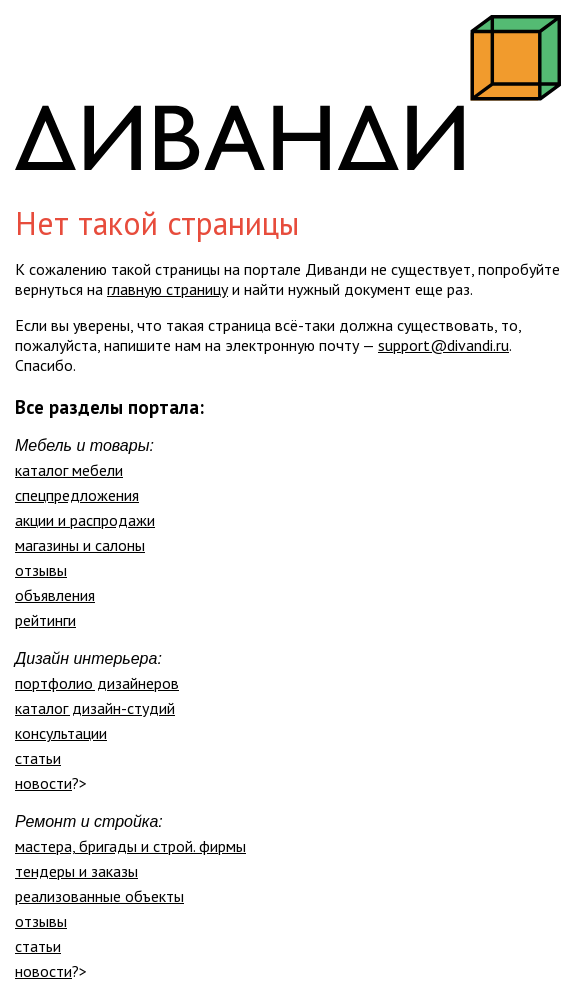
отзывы (41, 570)
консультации (61, 733)
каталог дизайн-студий (95, 708)
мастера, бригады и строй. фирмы (130, 846)
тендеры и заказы (76, 871)
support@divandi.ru (443, 345)
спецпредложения (77, 495)
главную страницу (167, 289)
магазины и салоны (80, 545)
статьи (38, 758)
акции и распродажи (85, 520)
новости (43, 783)
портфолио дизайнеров (97, 683)
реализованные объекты (99, 896)
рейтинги (45, 620)
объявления (55, 595)
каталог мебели (69, 470)
